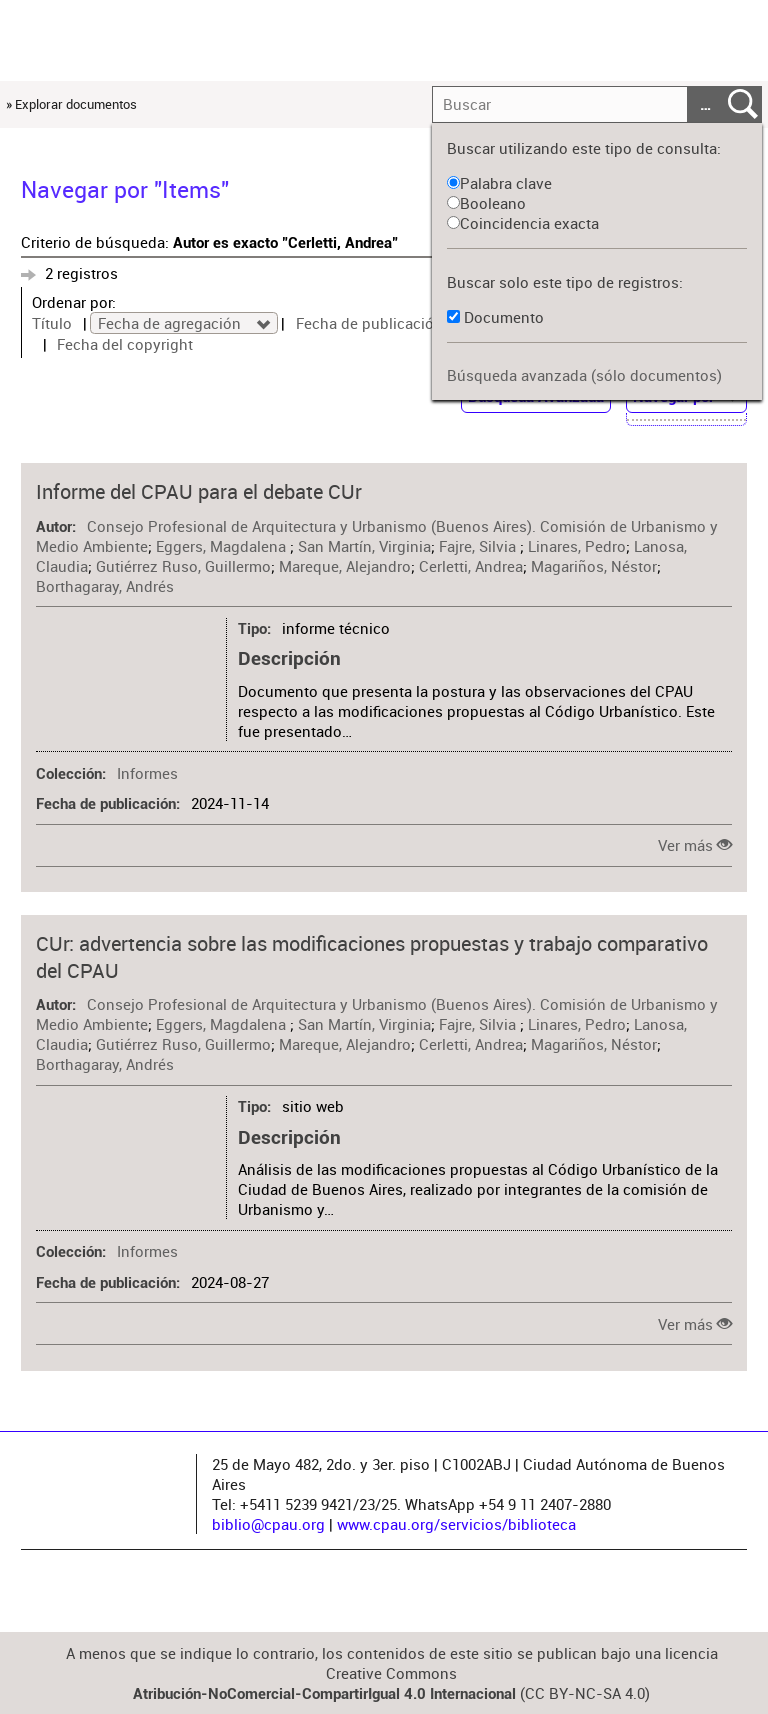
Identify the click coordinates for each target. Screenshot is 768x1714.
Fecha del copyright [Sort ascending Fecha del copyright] (125, 344)
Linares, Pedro (577, 546)
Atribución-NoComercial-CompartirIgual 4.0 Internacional (324, 1694)
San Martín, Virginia (364, 546)
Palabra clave (499, 183)
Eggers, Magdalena (223, 546)
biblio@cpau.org (268, 1524)
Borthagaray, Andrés (105, 586)
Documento (504, 317)
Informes (147, 773)
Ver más (685, 845)
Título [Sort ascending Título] (52, 323)
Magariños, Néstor (594, 566)
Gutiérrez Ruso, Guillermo (183, 566)
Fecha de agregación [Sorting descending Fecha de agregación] (171, 323)
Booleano (486, 203)
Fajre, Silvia (479, 546)
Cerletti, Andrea (471, 566)
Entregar (743, 105)
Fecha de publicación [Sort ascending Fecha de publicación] (369, 323)
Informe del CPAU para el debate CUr (199, 491)
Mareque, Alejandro (345, 566)
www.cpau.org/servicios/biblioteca (456, 1524)
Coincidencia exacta (523, 223)
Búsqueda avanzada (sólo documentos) (584, 375)
